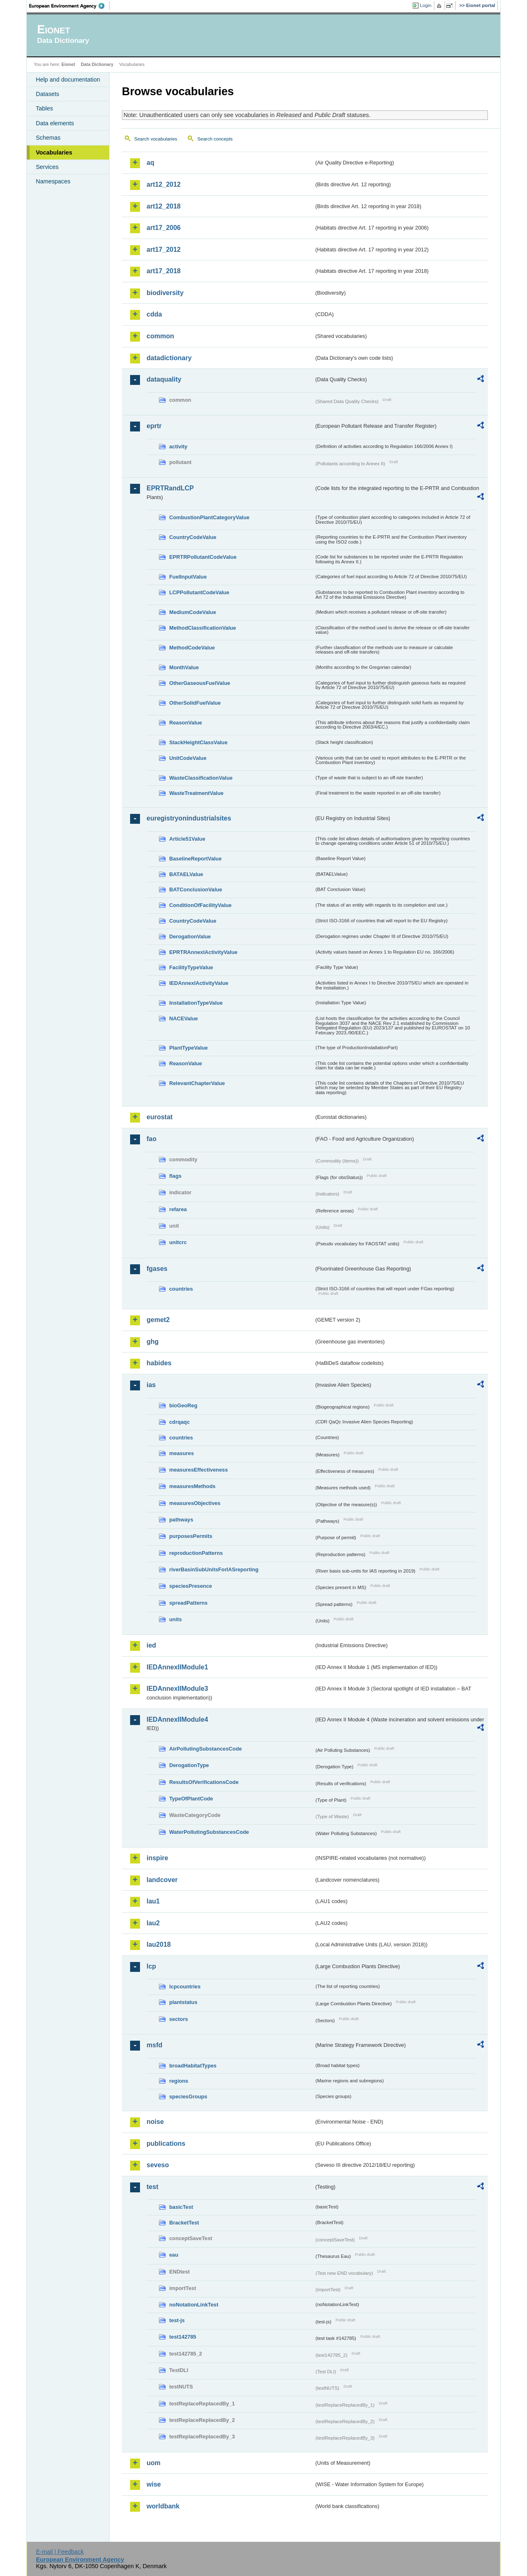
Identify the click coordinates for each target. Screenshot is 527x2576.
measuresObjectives (195, 1503)
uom (154, 2462)
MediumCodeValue (192, 612)
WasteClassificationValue (201, 778)
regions (178, 2081)
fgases (157, 1268)
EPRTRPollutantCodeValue (203, 557)
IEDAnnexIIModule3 (177, 1688)
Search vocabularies (155, 138)
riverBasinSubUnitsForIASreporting (214, 1569)
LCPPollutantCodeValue (199, 592)
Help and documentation (68, 79)
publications (166, 2143)
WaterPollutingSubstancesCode (209, 1832)
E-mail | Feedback (60, 2551)
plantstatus (183, 2002)
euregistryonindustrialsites (189, 818)
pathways (181, 1520)
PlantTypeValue (188, 1048)
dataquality (164, 379)
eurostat (160, 1116)
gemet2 (158, 1319)
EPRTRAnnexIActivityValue (203, 952)
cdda (154, 314)
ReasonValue (185, 723)
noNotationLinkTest (193, 2305)
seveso (158, 2164)
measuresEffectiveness (198, 1470)
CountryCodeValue (192, 537)
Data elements (55, 123)
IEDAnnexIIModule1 (177, 1667)
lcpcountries (185, 1986)
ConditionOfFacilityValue (200, 905)
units (175, 1619)
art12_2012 (164, 184)
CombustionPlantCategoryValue (209, 517)
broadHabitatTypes (193, 2066)
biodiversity (165, 292)
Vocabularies (54, 152)
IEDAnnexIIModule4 (177, 1719)
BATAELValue (186, 874)
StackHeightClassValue (198, 742)
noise (155, 2121)
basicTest (181, 2207)
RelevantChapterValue (197, 1083)
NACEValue (183, 1018)
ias (151, 1384)
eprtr (154, 425)
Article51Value (187, 839)
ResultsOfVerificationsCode (204, 1782)
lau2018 (159, 1944)
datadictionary (169, 357)
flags (175, 1176)
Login (425, 5)
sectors (178, 2019)
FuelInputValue (188, 577)
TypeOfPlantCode (191, 1798)
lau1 (153, 1901)
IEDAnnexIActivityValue (199, 983)
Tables (44, 108)
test (152, 2186)
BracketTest (184, 2223)
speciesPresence (190, 1586)
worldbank (163, 2506)
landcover (162, 1879)
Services (47, 167)
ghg (153, 1341)
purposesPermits (190, 1536)
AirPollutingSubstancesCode (205, 1749)
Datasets (47, 94)
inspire (157, 1857)
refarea (178, 1209)
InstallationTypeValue (196, 1003)
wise (154, 2484)
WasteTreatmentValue (196, 793)
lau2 (153, 1923)
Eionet (68, 64)
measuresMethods (192, 1486)
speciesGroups (188, 2096)
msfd (154, 2045)
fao (151, 1138)
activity (178, 446)
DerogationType (189, 1765)
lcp (151, 1966)
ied (151, 1645)
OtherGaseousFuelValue (199, 683)
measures (181, 1453)
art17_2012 (164, 249)
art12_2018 (164, 206)
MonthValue (184, 667)
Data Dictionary (97, 64)
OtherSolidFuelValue (195, 703)
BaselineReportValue (195, 859)
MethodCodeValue (192, 648)
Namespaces (53, 181)
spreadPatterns (188, 1603)
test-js (177, 2320)
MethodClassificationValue (202, 628)
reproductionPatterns (196, 1553)
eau (173, 2255)
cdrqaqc (179, 1422)
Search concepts (215, 138)
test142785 (182, 2337)
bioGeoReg (183, 1405)
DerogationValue (190, 936)
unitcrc (178, 1242)
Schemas (48, 137)
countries (181, 1289)
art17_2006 (164, 227)
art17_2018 (164, 270)
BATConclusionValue (195, 889)
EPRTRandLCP (170, 488)
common (160, 336)
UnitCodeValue (187, 758)
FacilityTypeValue (191, 967)
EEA (69, 6)
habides (159, 1363)
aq (150, 162)
